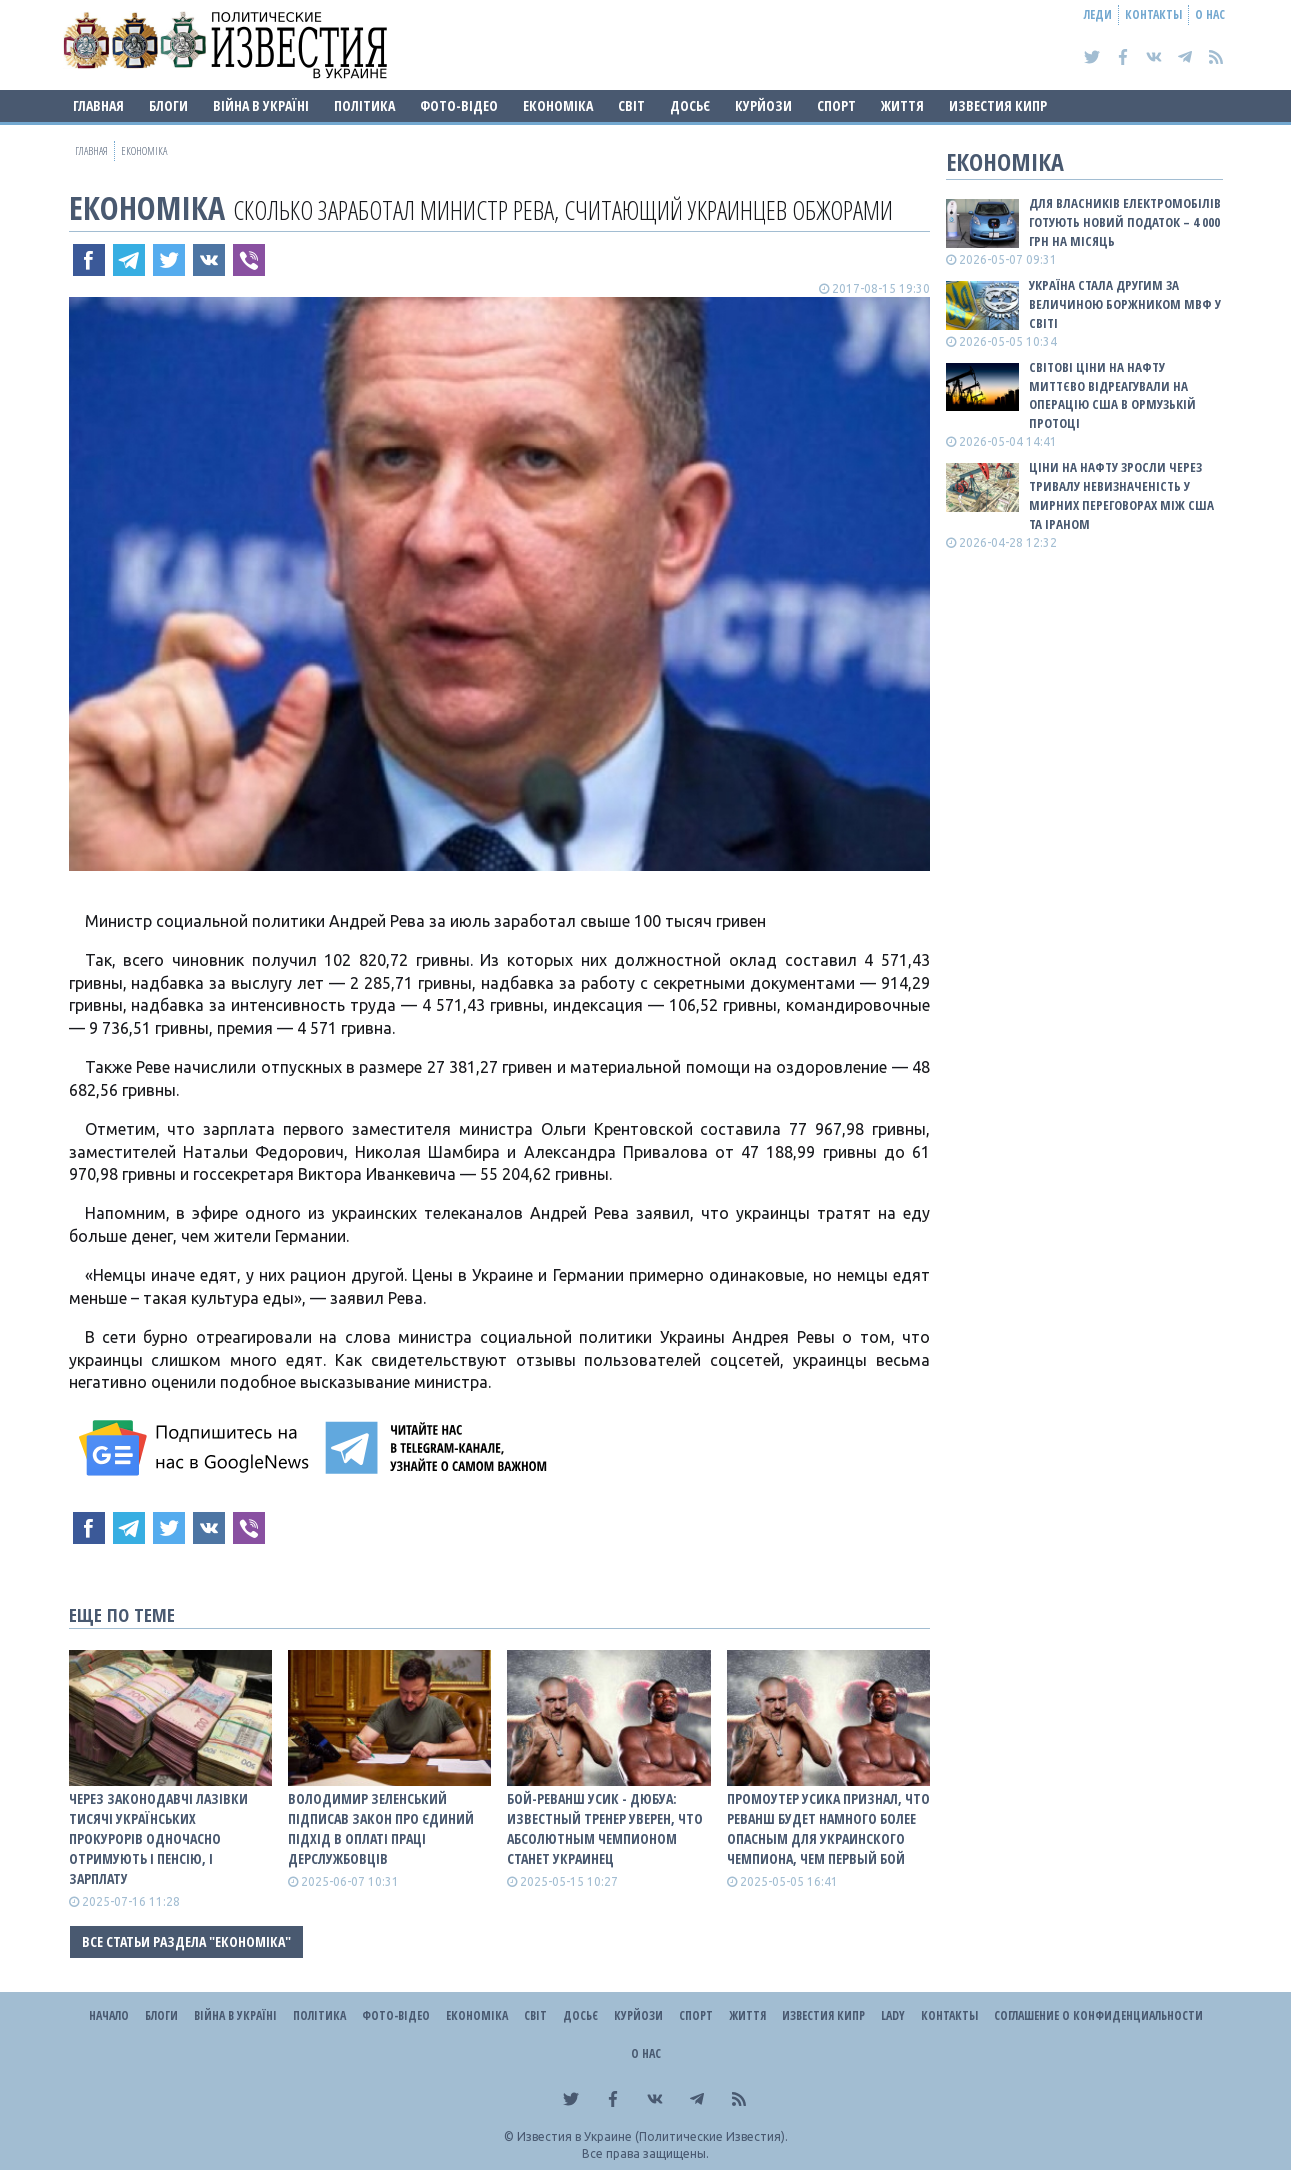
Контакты (1153, 14)
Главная (98, 105)
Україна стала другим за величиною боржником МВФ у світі (1125, 304)
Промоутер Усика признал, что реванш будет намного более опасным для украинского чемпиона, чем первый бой (828, 1828)
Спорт (836, 105)
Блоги (168, 105)
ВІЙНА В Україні (261, 105)
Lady (893, 2015)
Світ (631, 105)
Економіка (558, 105)
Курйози (763, 105)
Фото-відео (459, 105)
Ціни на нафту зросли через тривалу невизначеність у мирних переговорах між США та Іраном (1121, 495)
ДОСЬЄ (690, 105)
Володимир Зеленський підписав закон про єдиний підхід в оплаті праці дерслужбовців (381, 1828)
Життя (902, 105)
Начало (109, 2015)
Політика (364, 105)
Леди (1098, 14)
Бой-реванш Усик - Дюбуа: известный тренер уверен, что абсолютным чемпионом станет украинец (605, 1828)
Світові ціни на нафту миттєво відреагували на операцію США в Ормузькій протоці (1112, 395)
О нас (1210, 14)
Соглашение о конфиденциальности (1098, 2015)
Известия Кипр (998, 105)
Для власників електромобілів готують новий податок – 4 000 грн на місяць (1125, 222)
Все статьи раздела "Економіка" (186, 1941)
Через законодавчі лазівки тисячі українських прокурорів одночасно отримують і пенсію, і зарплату (158, 1838)
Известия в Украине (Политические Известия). (652, 2136)
